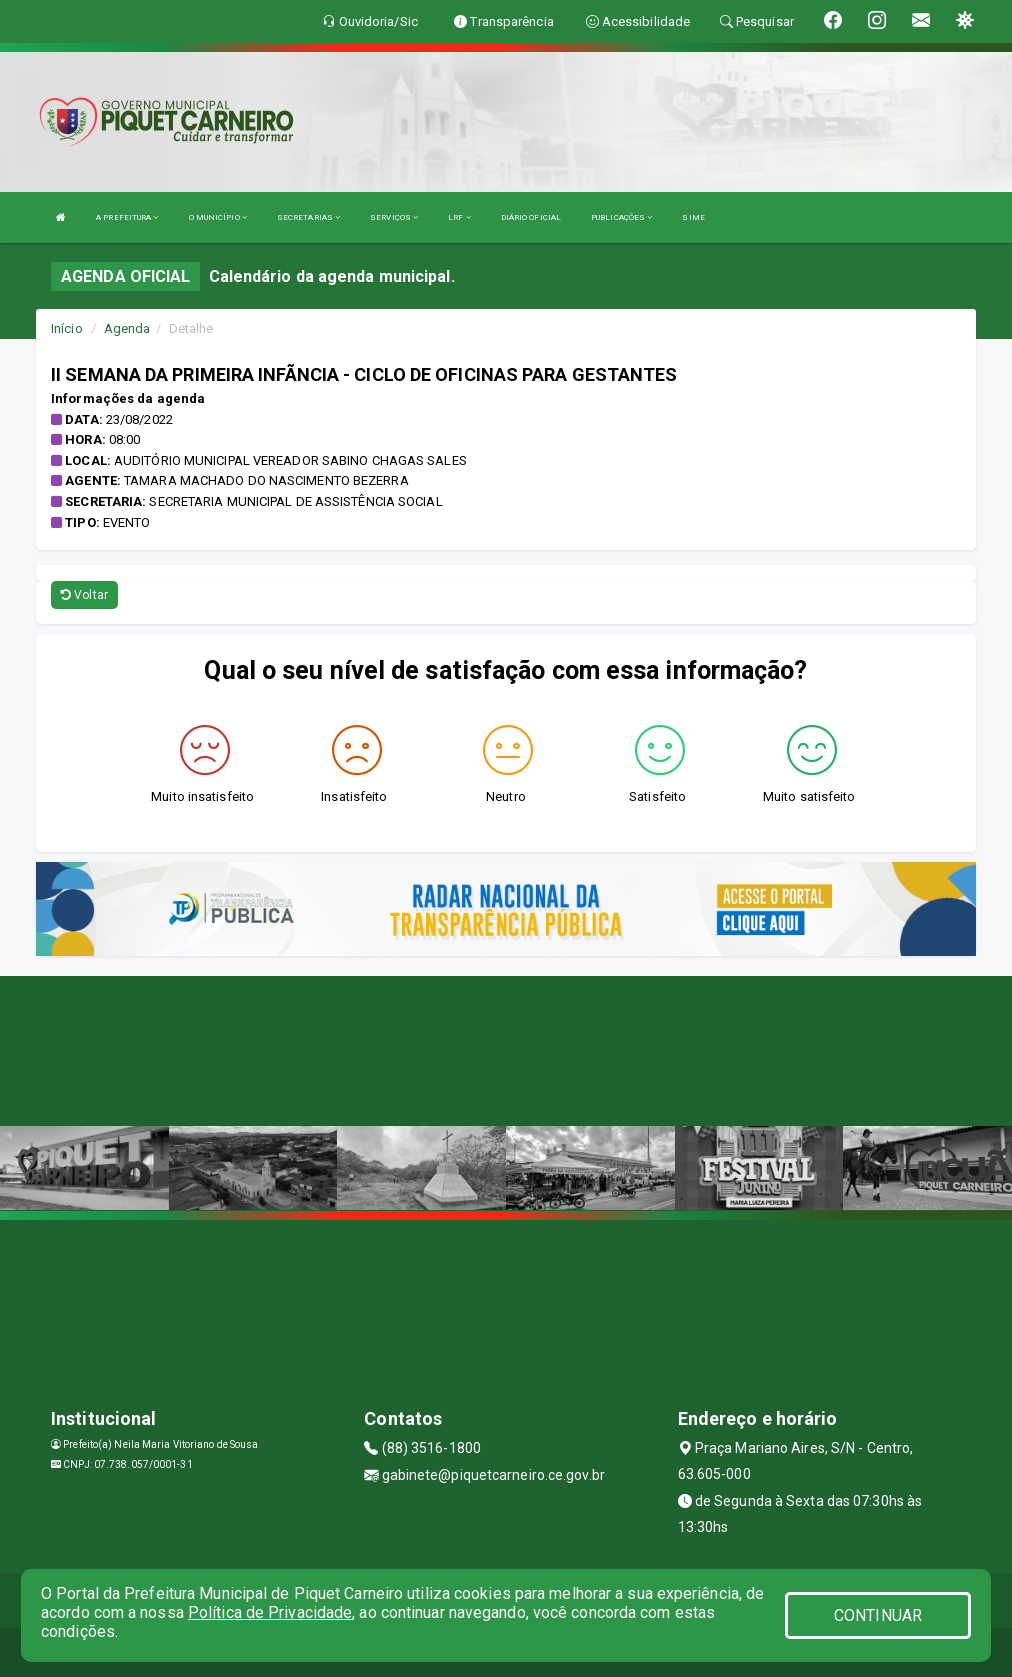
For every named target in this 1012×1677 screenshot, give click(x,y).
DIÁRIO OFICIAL (531, 217)
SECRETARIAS (308, 217)
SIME (693, 217)
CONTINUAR (878, 1615)
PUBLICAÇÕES (621, 217)
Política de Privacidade (270, 1612)
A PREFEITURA (127, 217)
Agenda (127, 328)
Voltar (84, 595)
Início (67, 328)
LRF (459, 217)
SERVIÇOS (394, 217)
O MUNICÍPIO (218, 217)
